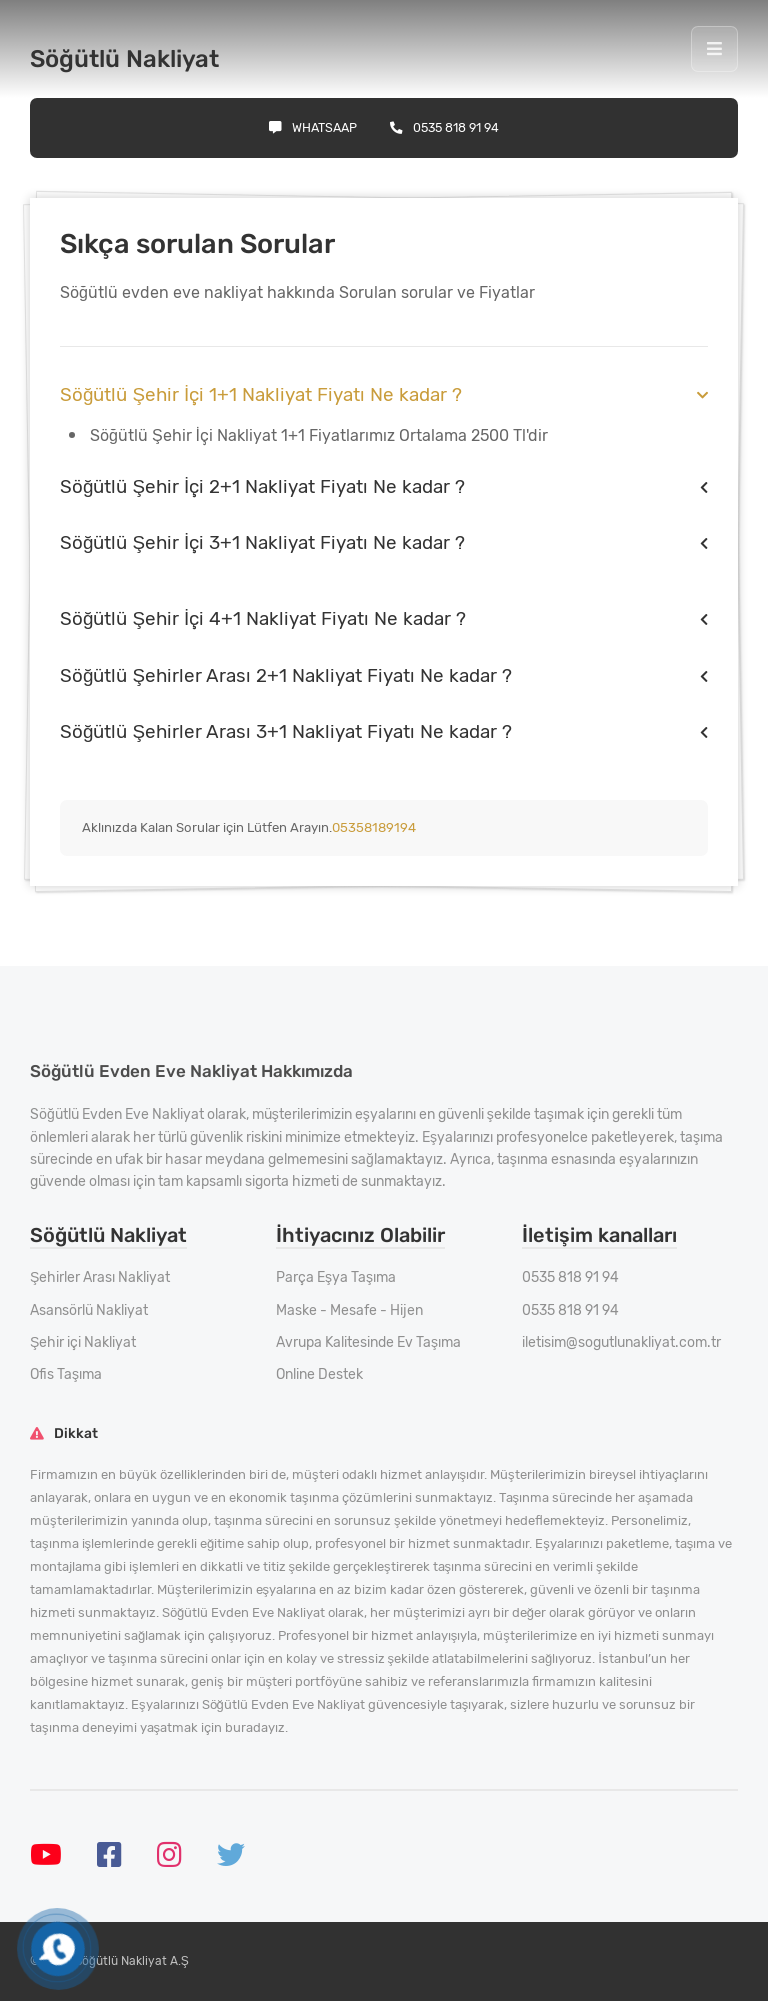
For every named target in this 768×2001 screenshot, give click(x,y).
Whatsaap (313, 127)
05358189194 (374, 827)
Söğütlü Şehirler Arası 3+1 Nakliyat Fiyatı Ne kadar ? (286, 731)
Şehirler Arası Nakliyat (100, 1277)
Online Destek (319, 1374)
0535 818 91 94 (444, 127)
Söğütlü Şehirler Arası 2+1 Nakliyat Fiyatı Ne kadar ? (286, 675)
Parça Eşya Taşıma (336, 1277)
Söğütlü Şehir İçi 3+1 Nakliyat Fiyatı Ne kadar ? (262, 542)
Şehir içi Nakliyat (83, 1342)
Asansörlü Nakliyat (89, 1310)
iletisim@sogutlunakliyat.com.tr (621, 1342)
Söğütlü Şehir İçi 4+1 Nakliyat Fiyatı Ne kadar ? (263, 618)
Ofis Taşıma (66, 1374)
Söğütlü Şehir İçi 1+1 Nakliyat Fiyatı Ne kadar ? (261, 394)
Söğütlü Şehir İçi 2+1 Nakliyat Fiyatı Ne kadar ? (262, 486)
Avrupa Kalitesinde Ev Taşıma (368, 1342)
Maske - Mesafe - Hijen (349, 1310)
